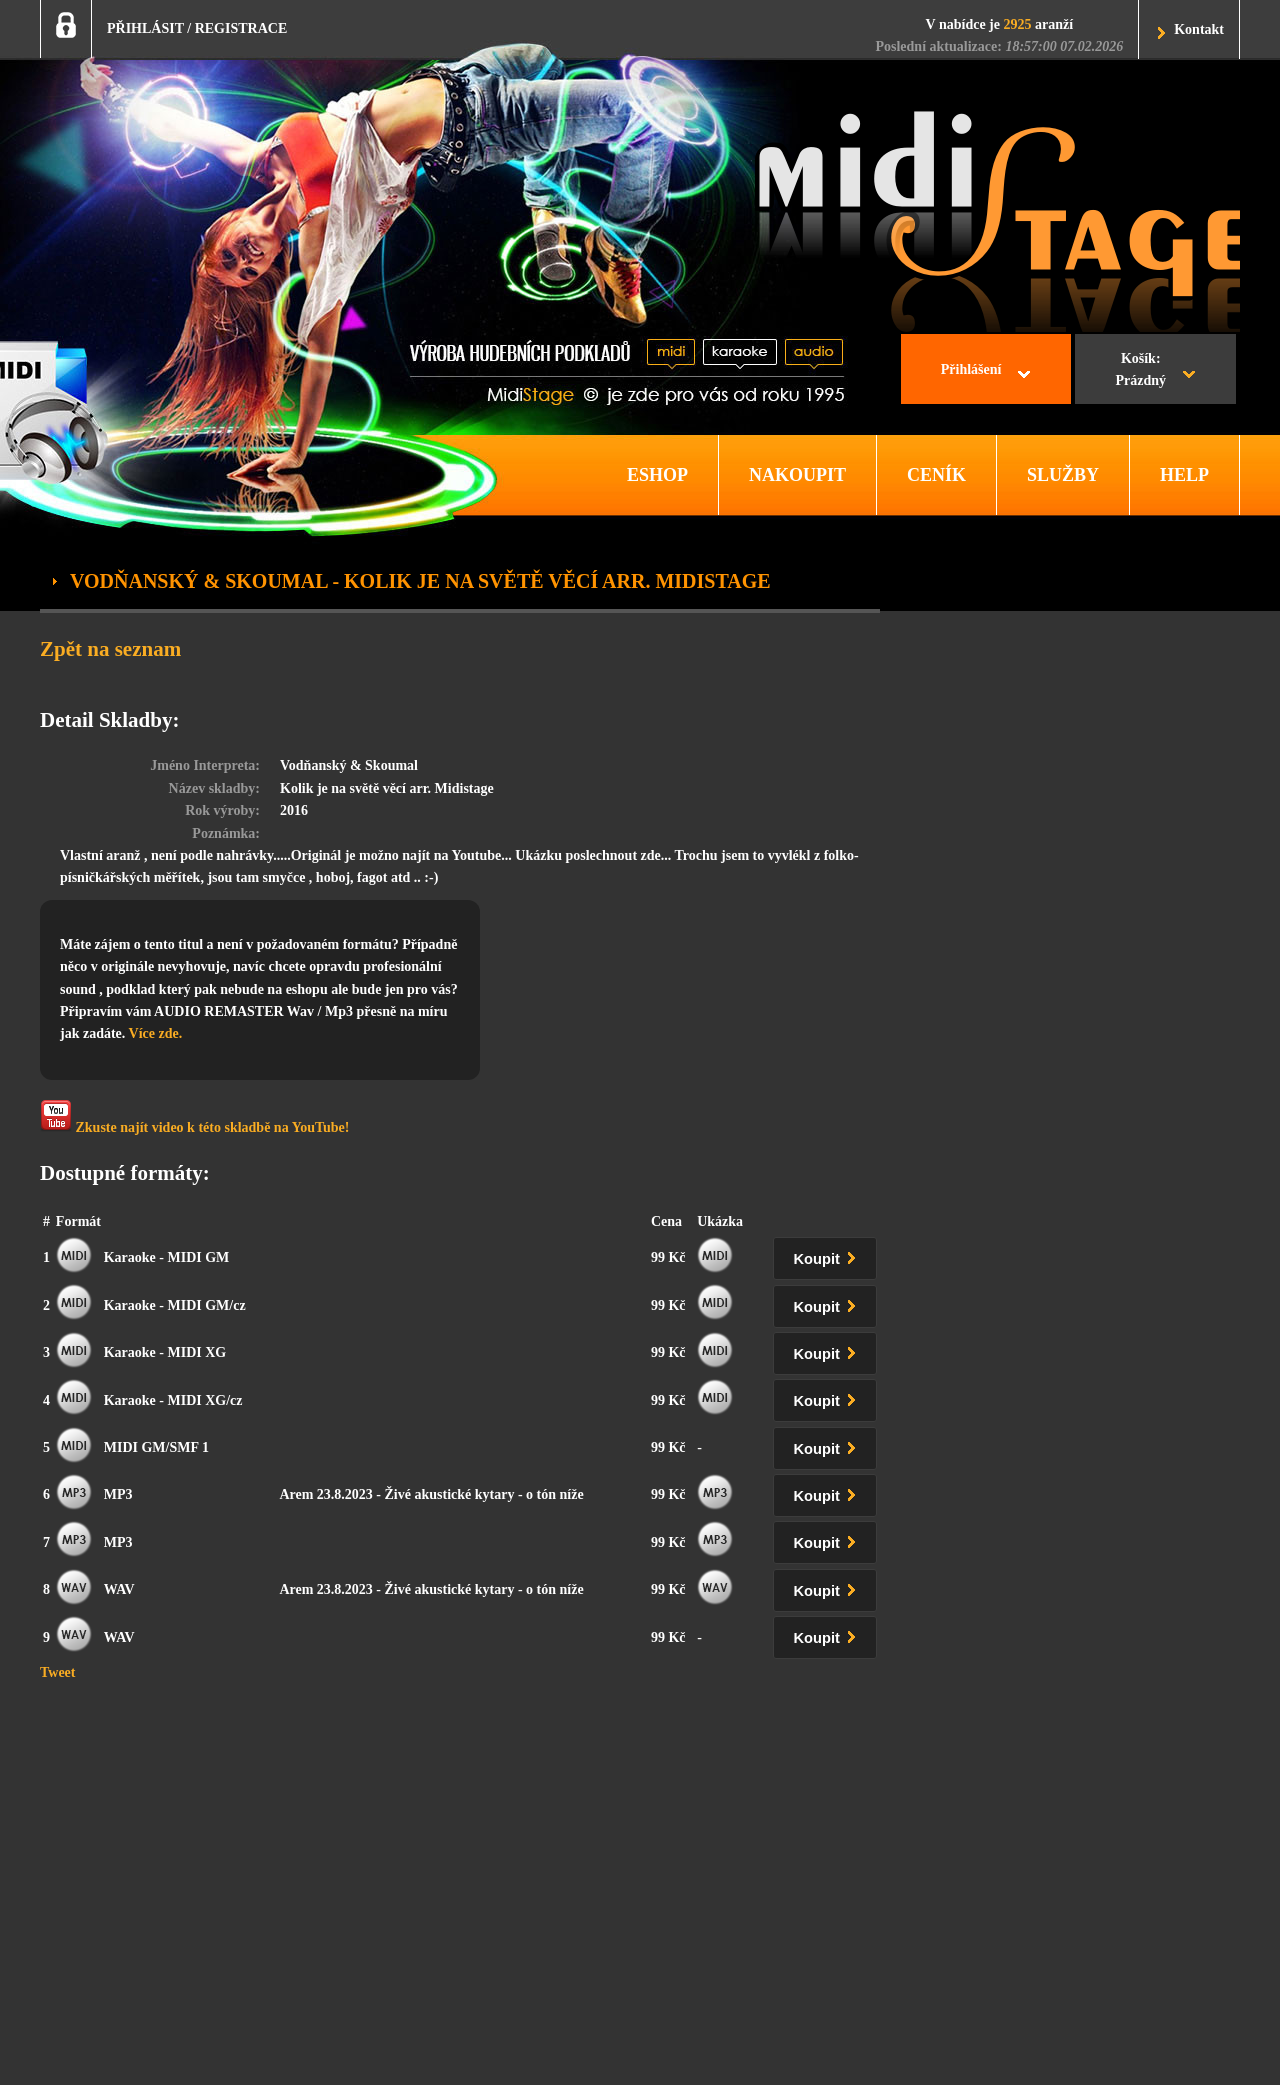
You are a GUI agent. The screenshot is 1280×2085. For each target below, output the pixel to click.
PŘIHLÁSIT (145, 28)
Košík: (1140, 372)
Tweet (58, 1672)
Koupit (829, 1255)
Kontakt (1199, 29)
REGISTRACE (241, 28)
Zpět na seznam (110, 649)
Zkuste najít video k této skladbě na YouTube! (194, 1117)
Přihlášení (971, 369)
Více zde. (156, 1033)
